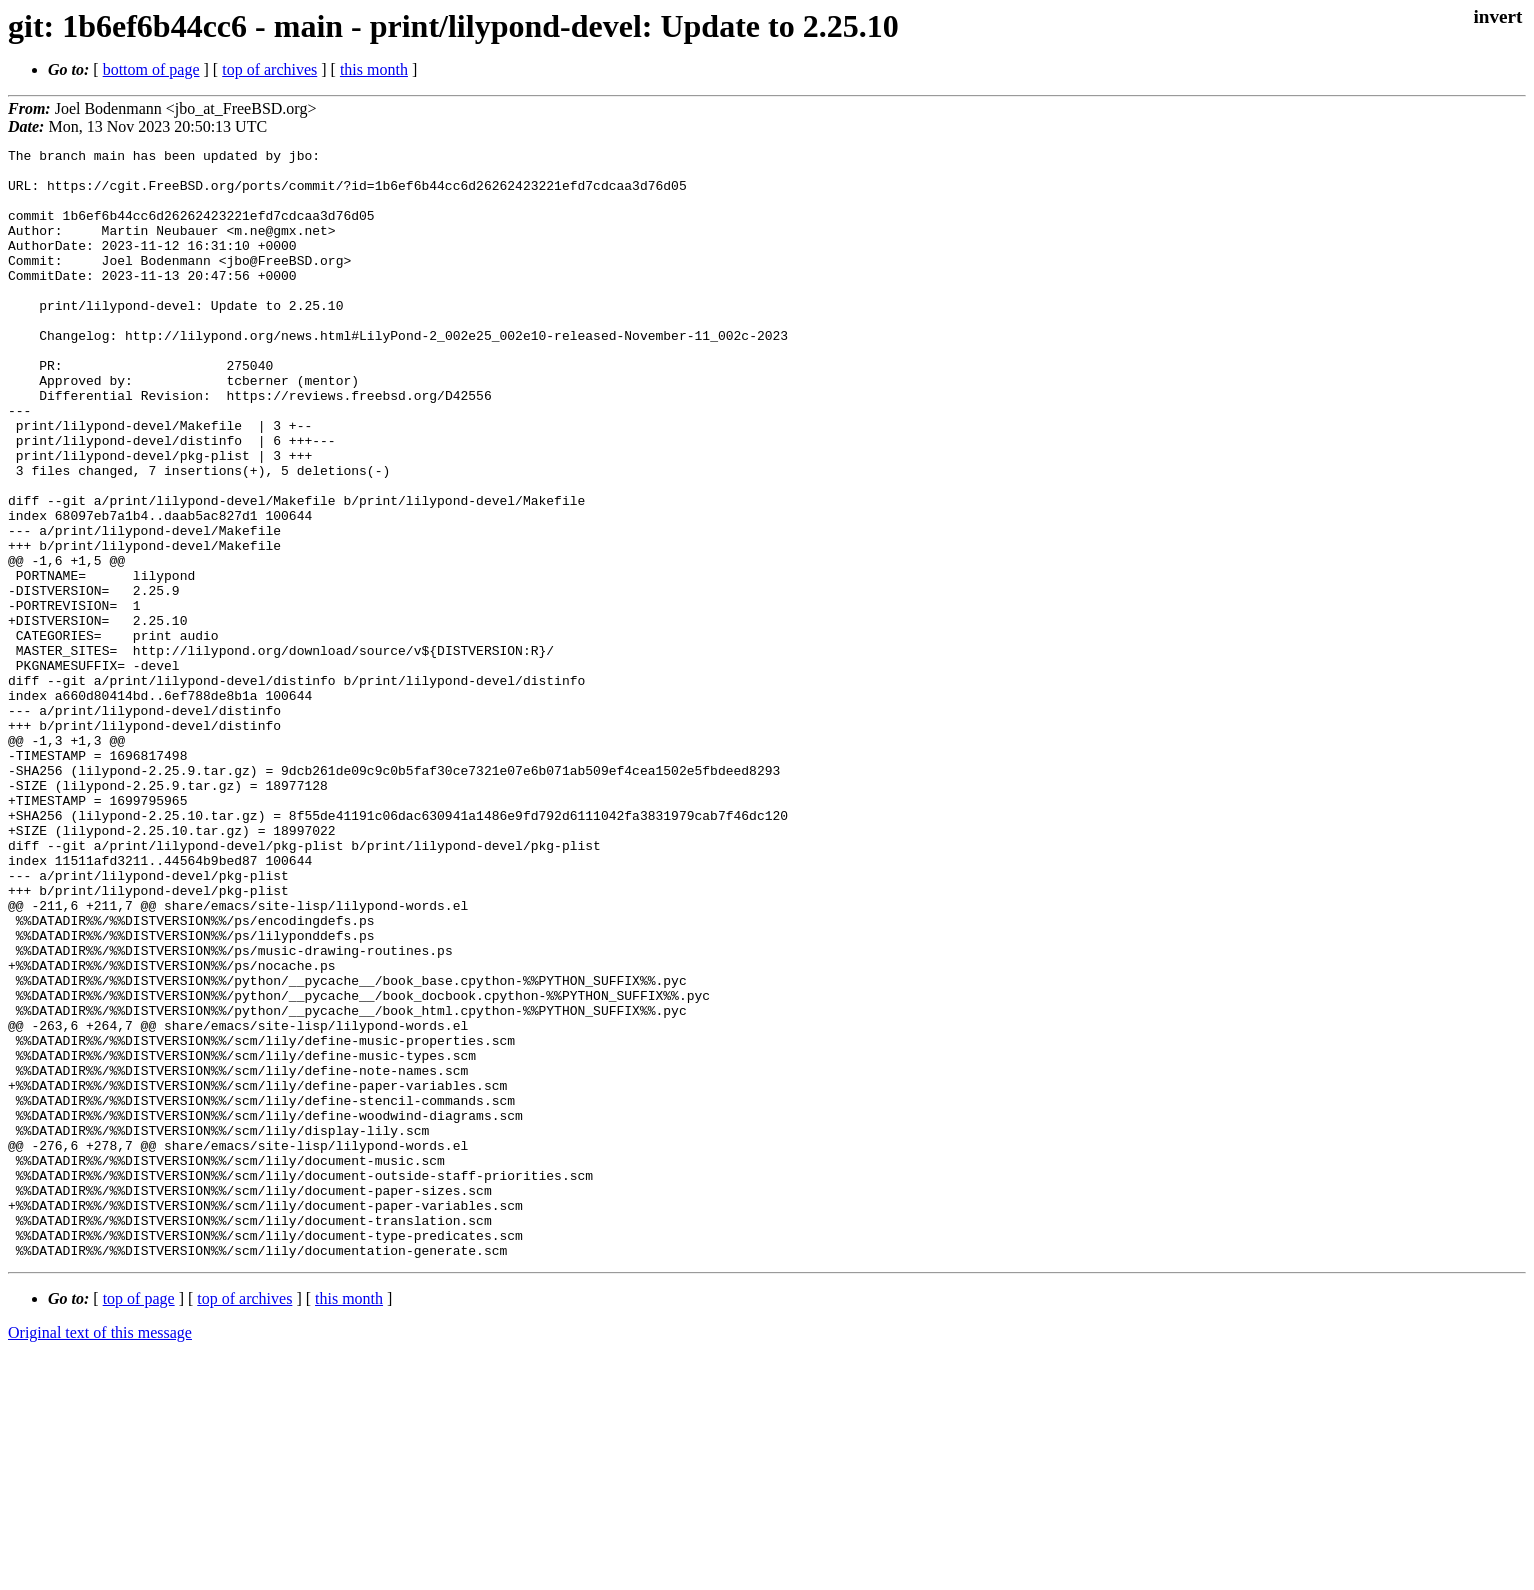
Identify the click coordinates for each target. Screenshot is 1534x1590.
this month (374, 69)
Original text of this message (100, 1554)
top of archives (269, 69)
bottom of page (151, 69)
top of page (139, 1520)
